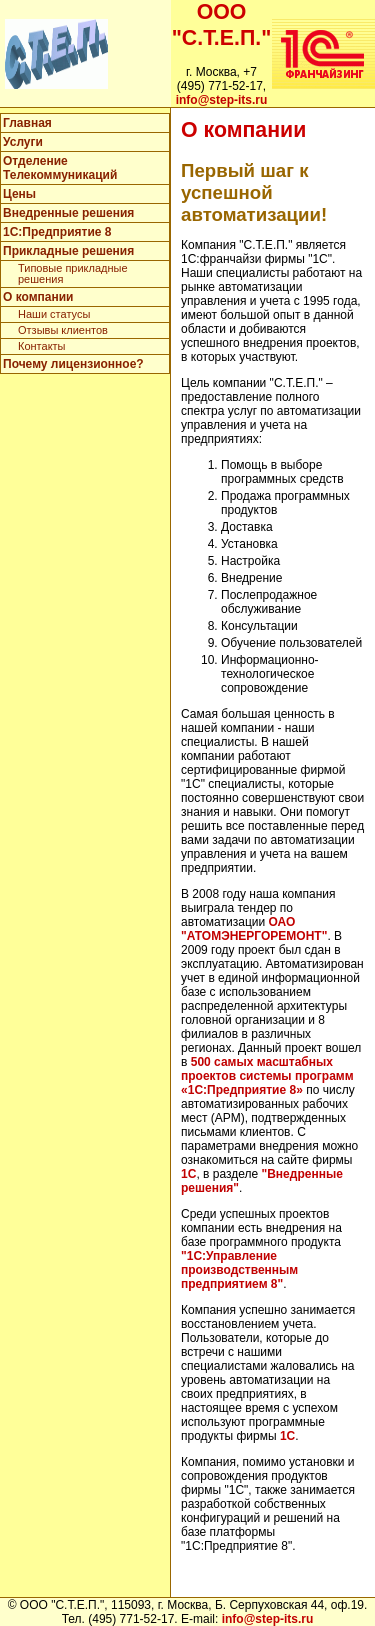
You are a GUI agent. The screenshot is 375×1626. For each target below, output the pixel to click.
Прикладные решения (68, 251)
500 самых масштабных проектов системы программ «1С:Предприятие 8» (267, 1076)
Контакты (42, 346)
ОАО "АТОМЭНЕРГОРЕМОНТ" (254, 929)
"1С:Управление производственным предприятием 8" (239, 1270)
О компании (38, 297)
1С (188, 1174)
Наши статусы (54, 314)
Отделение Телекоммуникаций (60, 168)
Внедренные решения (68, 213)
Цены (19, 194)
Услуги (23, 142)
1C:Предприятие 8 (57, 232)
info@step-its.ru (222, 100)
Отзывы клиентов (63, 330)
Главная (27, 123)
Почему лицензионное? (73, 364)
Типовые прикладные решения (73, 273)
